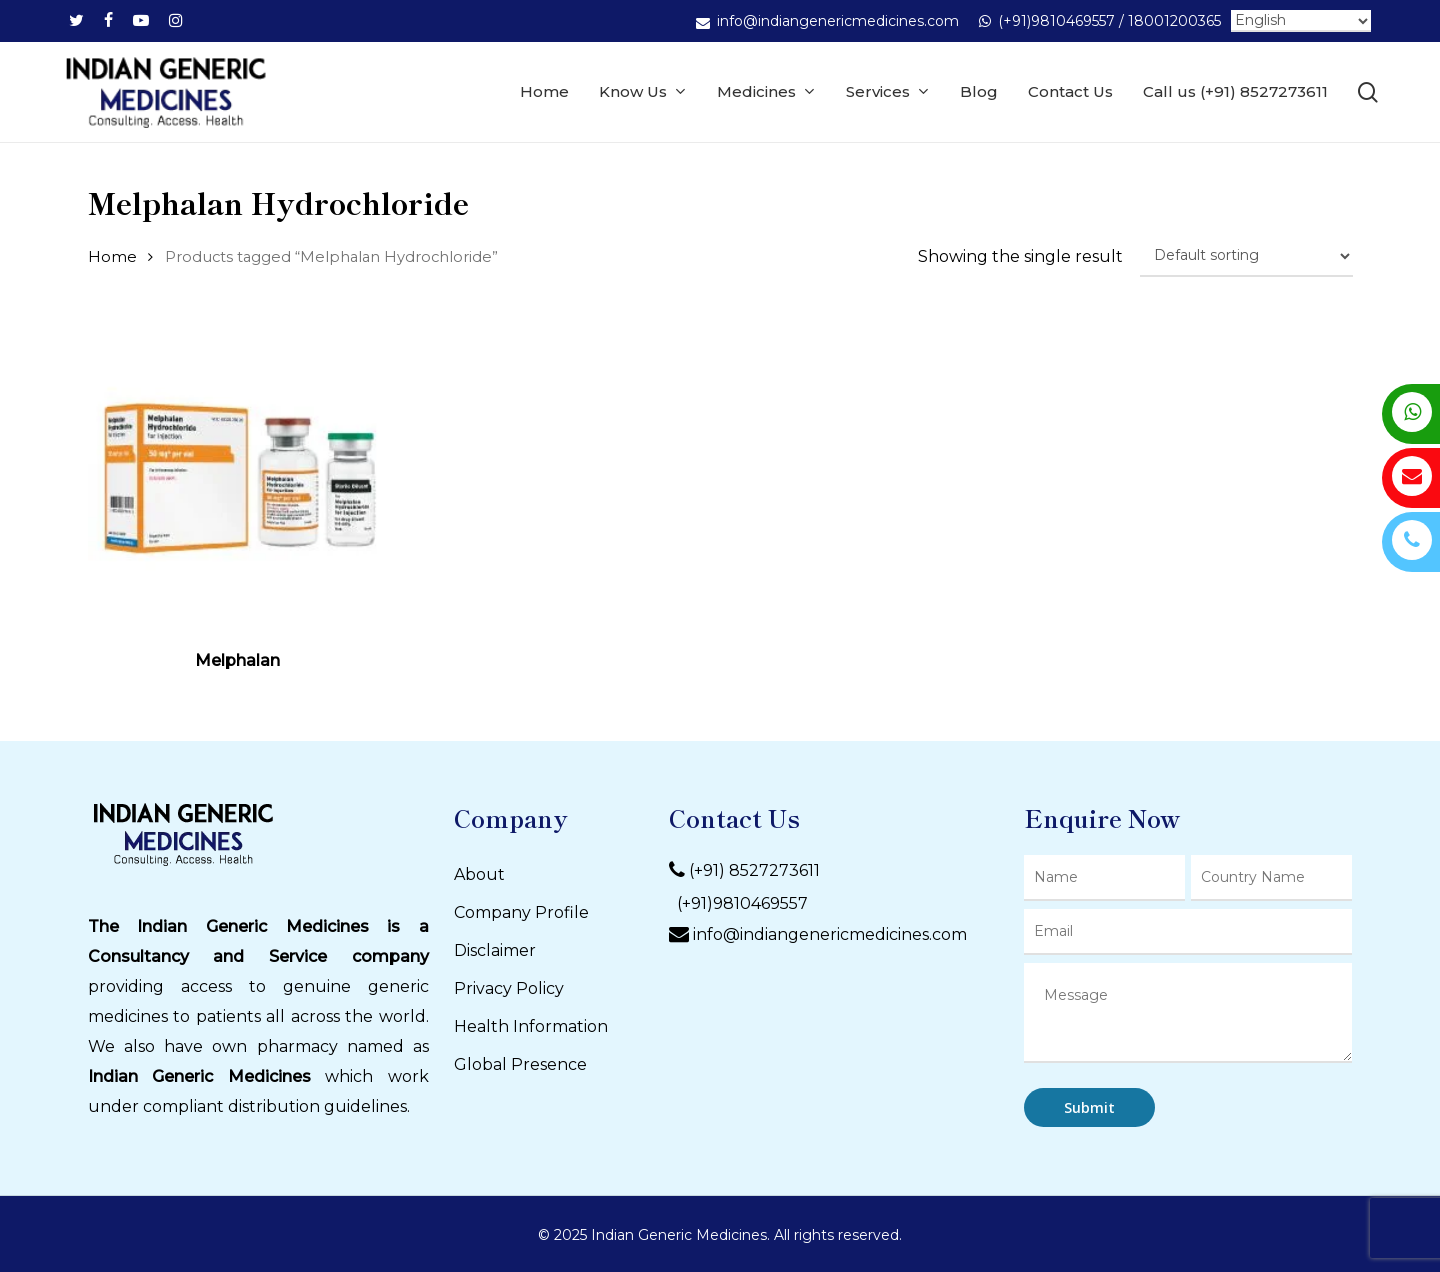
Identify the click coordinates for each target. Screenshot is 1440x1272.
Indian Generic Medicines (199, 1076)
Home (112, 257)
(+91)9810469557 (738, 903)
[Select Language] (1301, 21)
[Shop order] (1246, 256)
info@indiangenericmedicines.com (830, 934)
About (479, 874)
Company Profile (521, 912)
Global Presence (520, 1064)
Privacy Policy (509, 988)
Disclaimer (495, 950)
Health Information (531, 1026)
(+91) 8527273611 (754, 870)
